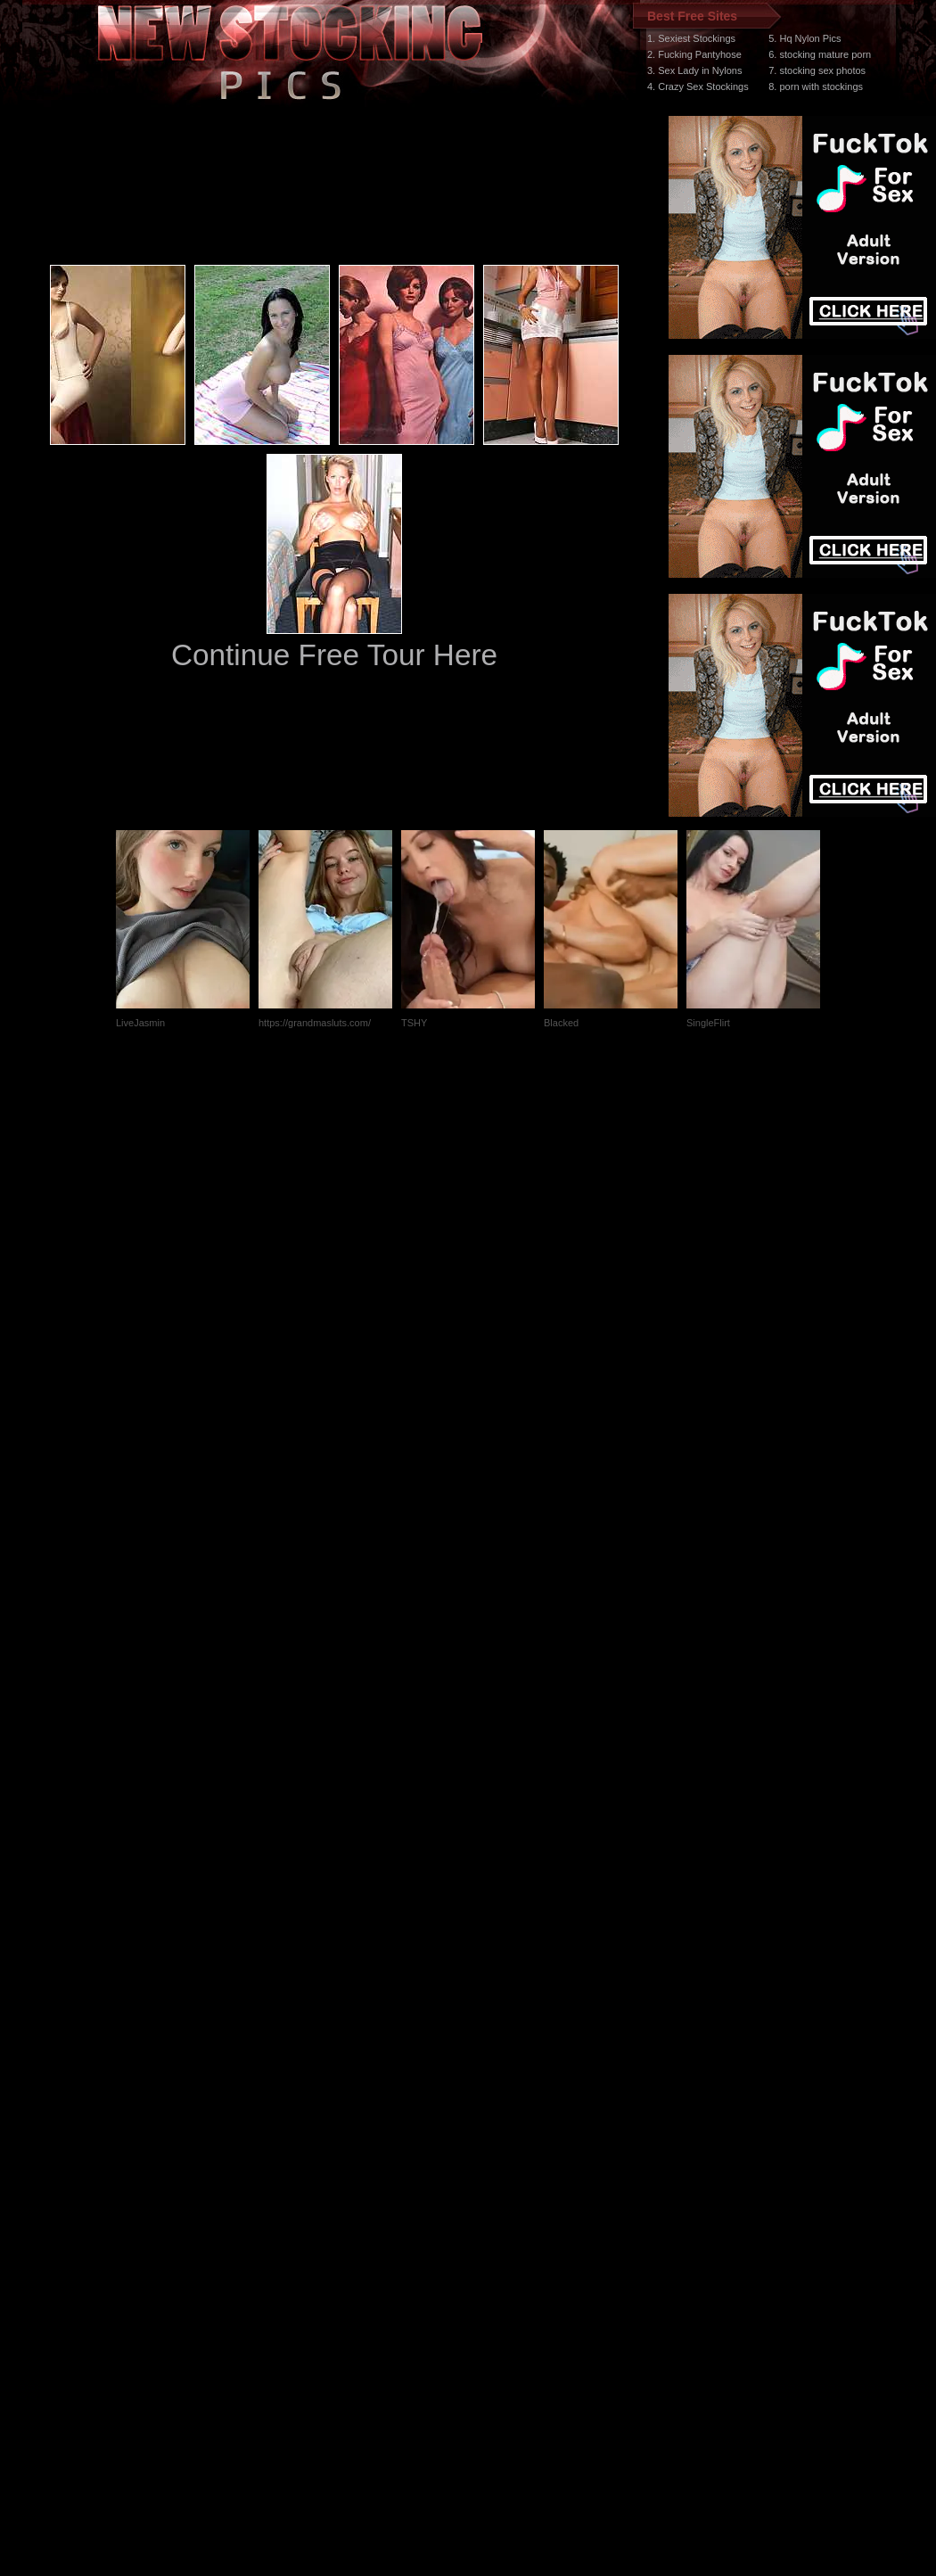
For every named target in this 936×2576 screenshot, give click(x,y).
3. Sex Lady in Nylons (694, 70)
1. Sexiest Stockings (691, 38)
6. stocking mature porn (819, 54)
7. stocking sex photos (817, 70)
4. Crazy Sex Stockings (698, 86)
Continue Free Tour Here (334, 654)
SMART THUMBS (499, 2239)
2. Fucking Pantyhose (694, 54)
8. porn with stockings (815, 86)
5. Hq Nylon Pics (804, 38)
